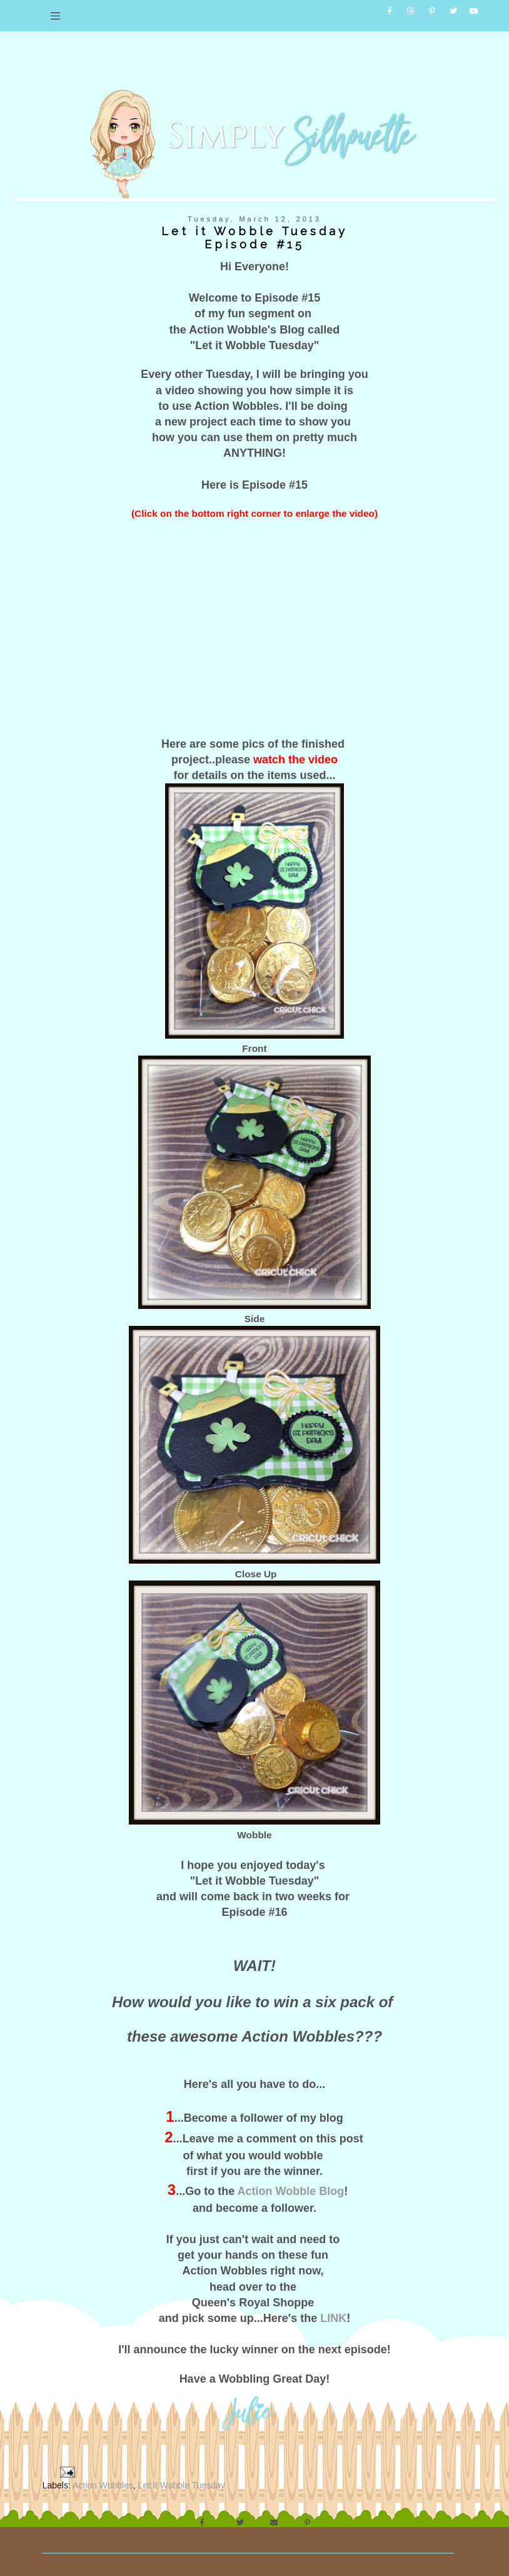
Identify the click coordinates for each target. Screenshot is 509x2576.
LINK (333, 2309)
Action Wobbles (103, 2476)
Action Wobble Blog (291, 2182)
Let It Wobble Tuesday (181, 2476)
